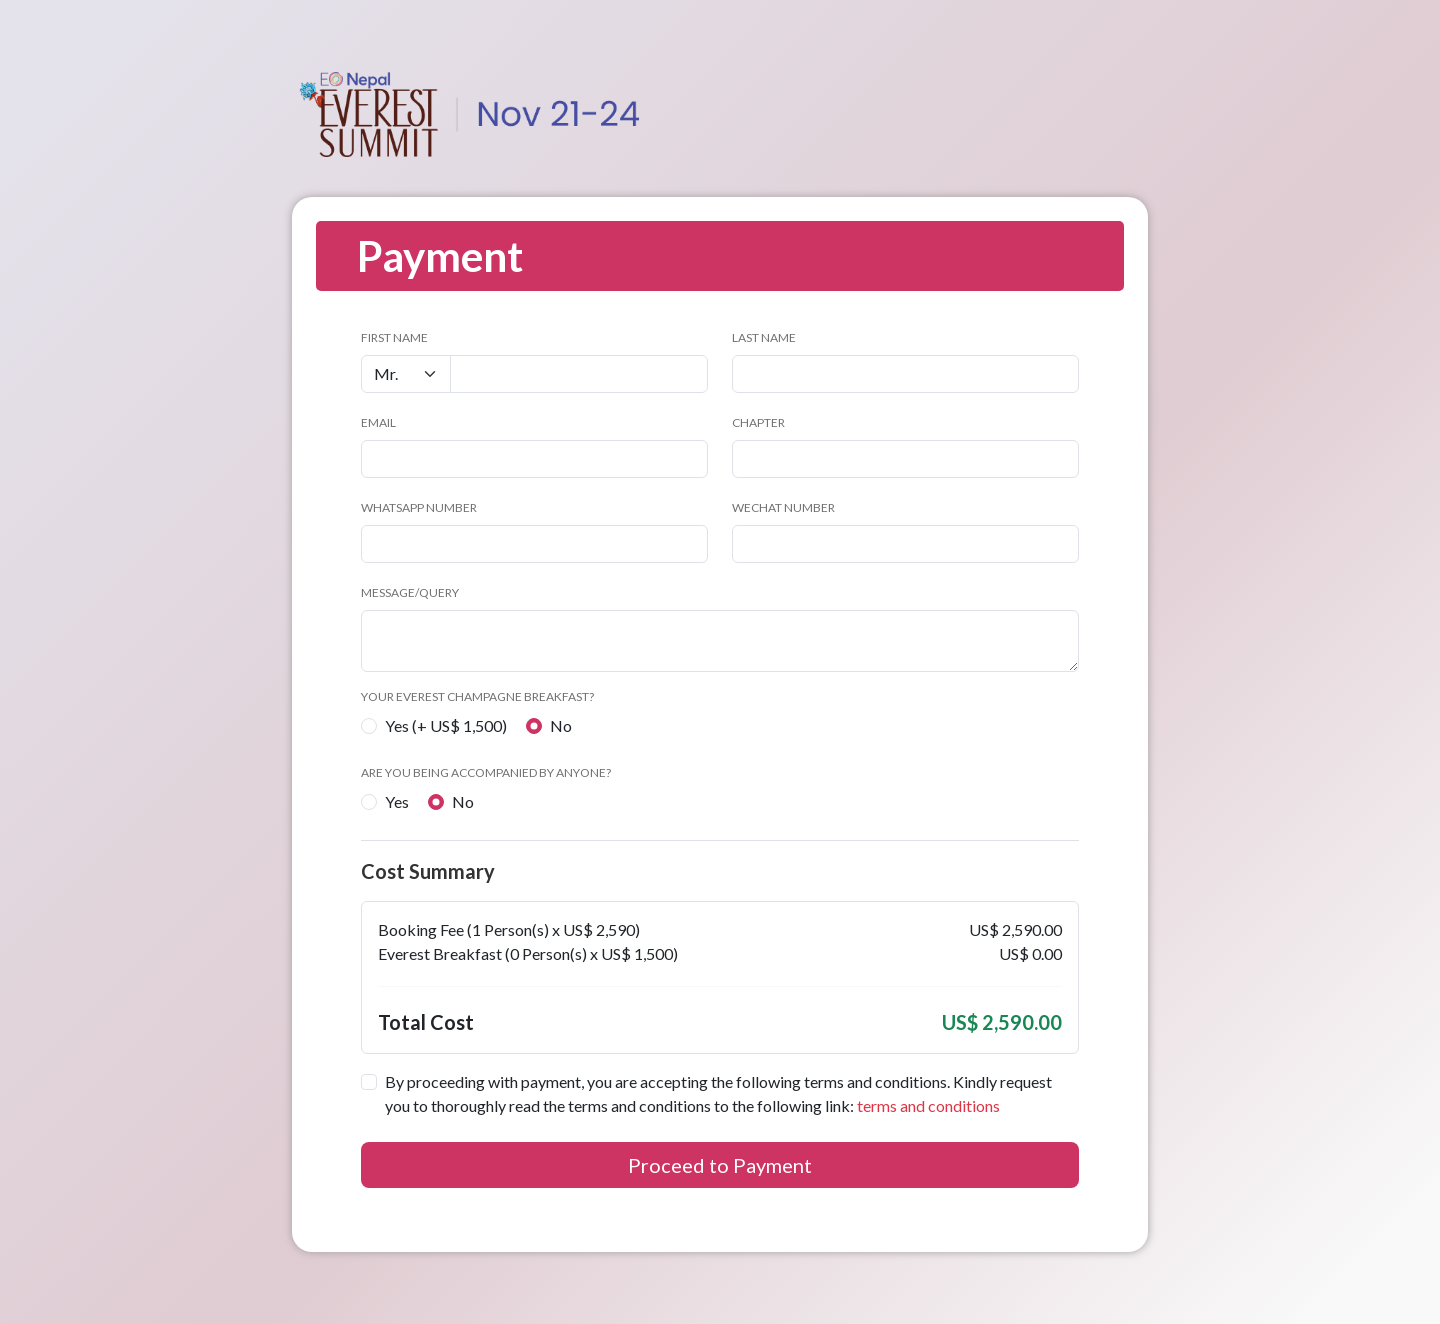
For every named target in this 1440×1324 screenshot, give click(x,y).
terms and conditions (928, 1105)
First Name (394, 337)
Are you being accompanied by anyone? (486, 772)
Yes (397, 801)
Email (378, 422)
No (561, 725)
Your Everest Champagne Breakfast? (477, 696)
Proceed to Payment (720, 1165)
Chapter (758, 422)
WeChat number (783, 507)
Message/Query (410, 592)
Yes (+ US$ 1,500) (446, 725)
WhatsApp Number (419, 507)
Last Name (764, 337)
